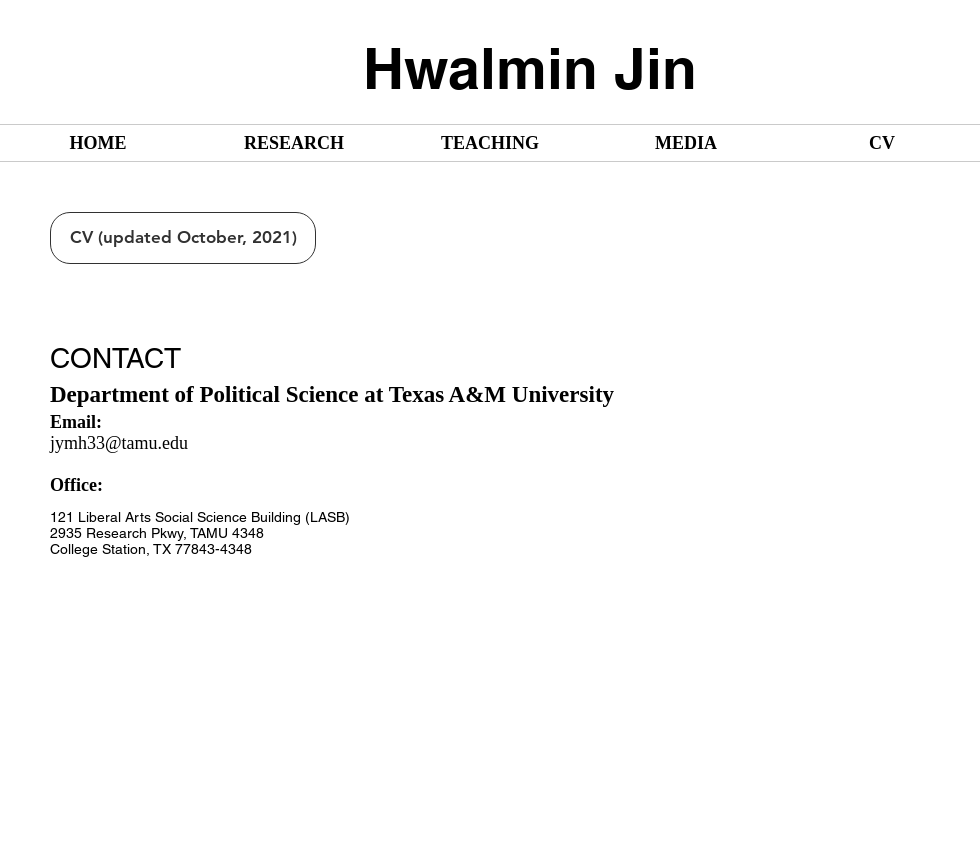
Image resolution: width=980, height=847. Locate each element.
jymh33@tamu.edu (119, 443)
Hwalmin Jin (530, 68)
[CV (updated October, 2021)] (183, 238)
